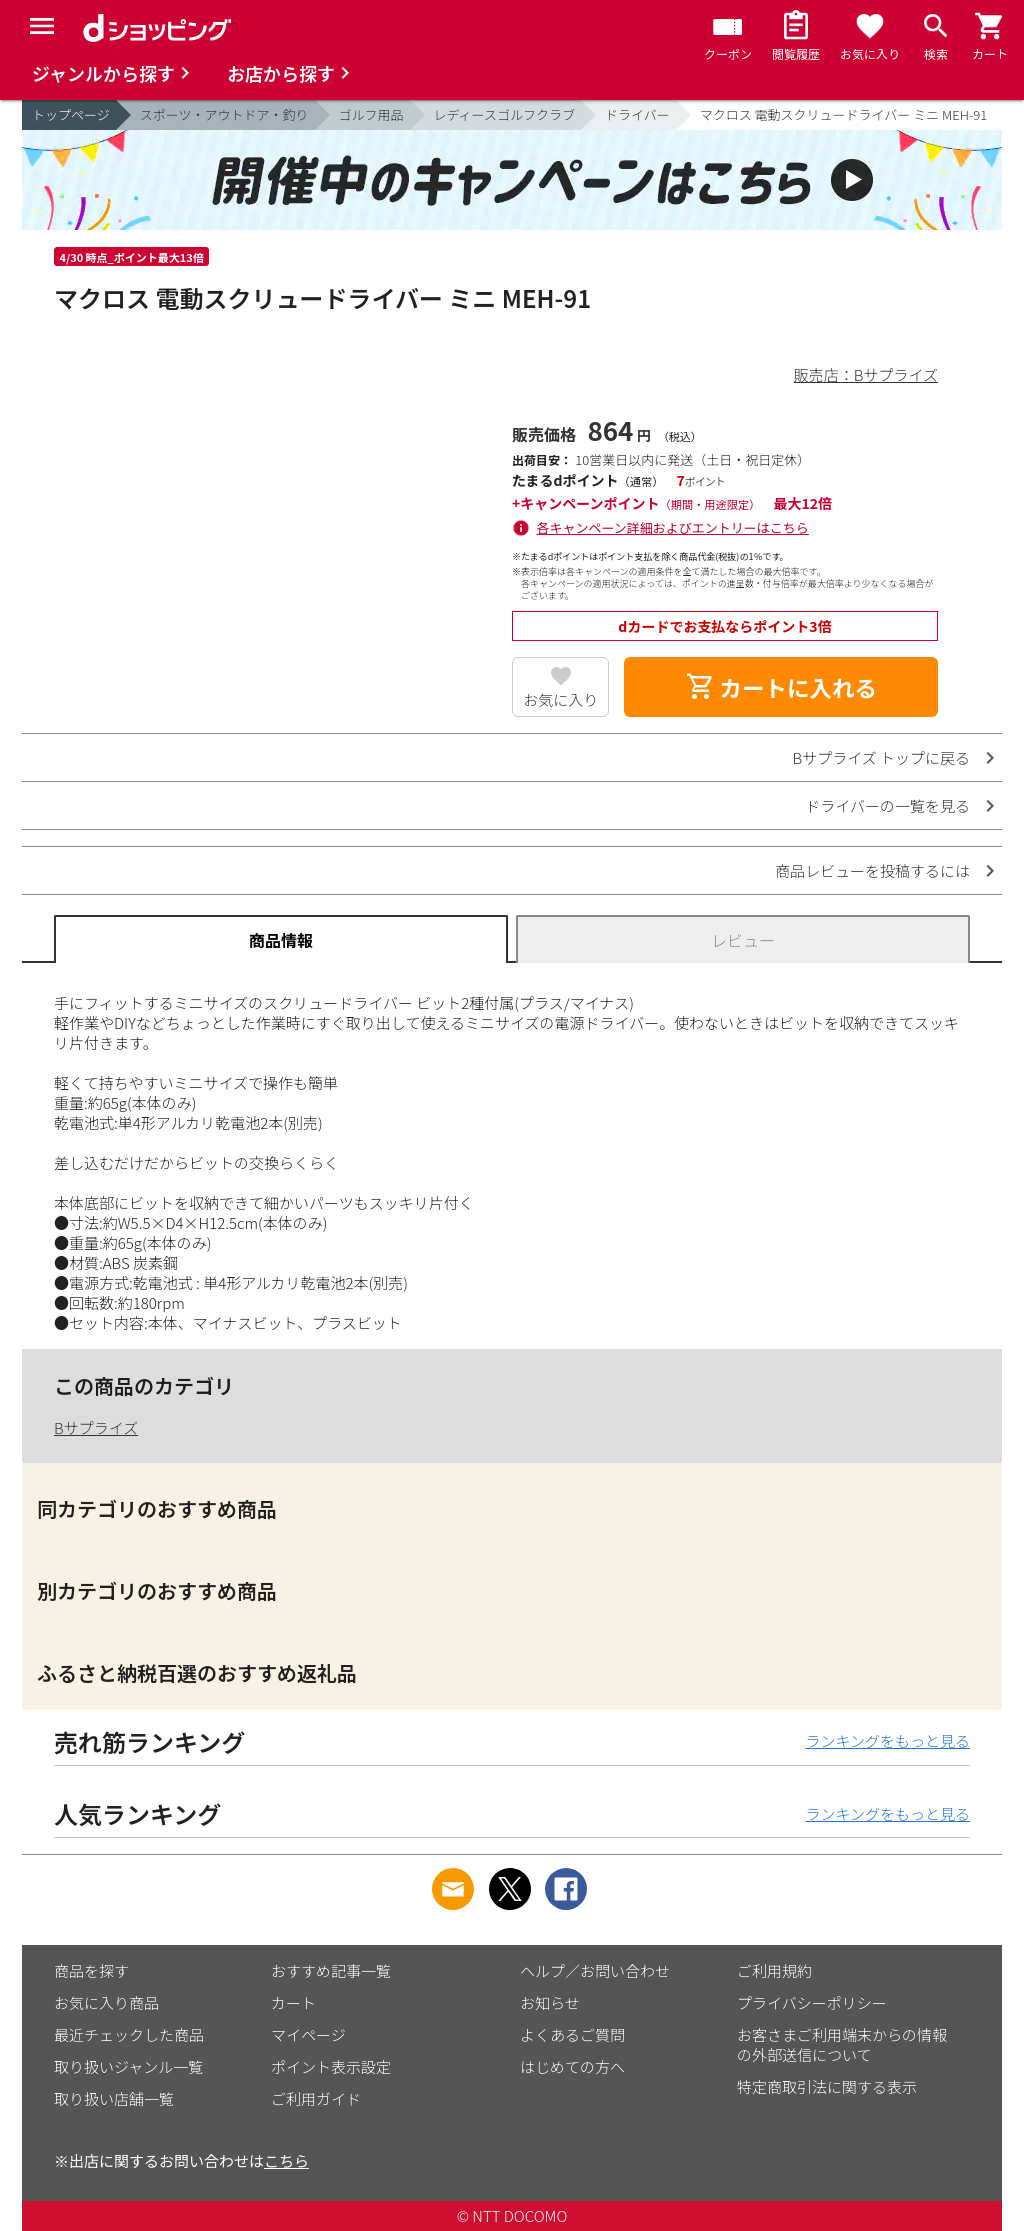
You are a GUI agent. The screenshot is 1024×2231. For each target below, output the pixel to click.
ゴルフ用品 (371, 114)
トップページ (71, 114)
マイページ (308, 2034)
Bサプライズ (96, 1427)
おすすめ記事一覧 (331, 1970)
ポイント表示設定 (331, 2066)
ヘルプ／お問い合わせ (595, 1970)
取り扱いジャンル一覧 (128, 2066)
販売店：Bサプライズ (866, 374)
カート (293, 2002)
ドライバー (637, 114)
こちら (286, 2160)
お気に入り (560, 699)
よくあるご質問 (572, 2034)
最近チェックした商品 (129, 2034)
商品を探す (91, 1970)
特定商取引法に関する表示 (827, 2086)
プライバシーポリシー (812, 2002)
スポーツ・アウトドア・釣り (224, 114)
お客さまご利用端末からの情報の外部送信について (842, 2044)
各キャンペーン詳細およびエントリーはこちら (673, 527)
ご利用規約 (774, 1970)
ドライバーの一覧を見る (887, 805)
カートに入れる (781, 687)
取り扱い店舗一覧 (114, 2098)
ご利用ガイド (316, 2098)
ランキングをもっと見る (887, 1740)
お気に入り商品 (106, 2002)
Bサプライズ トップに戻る (882, 757)
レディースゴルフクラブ (504, 114)
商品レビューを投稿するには (872, 870)
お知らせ (550, 2002)
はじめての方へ (572, 2066)
